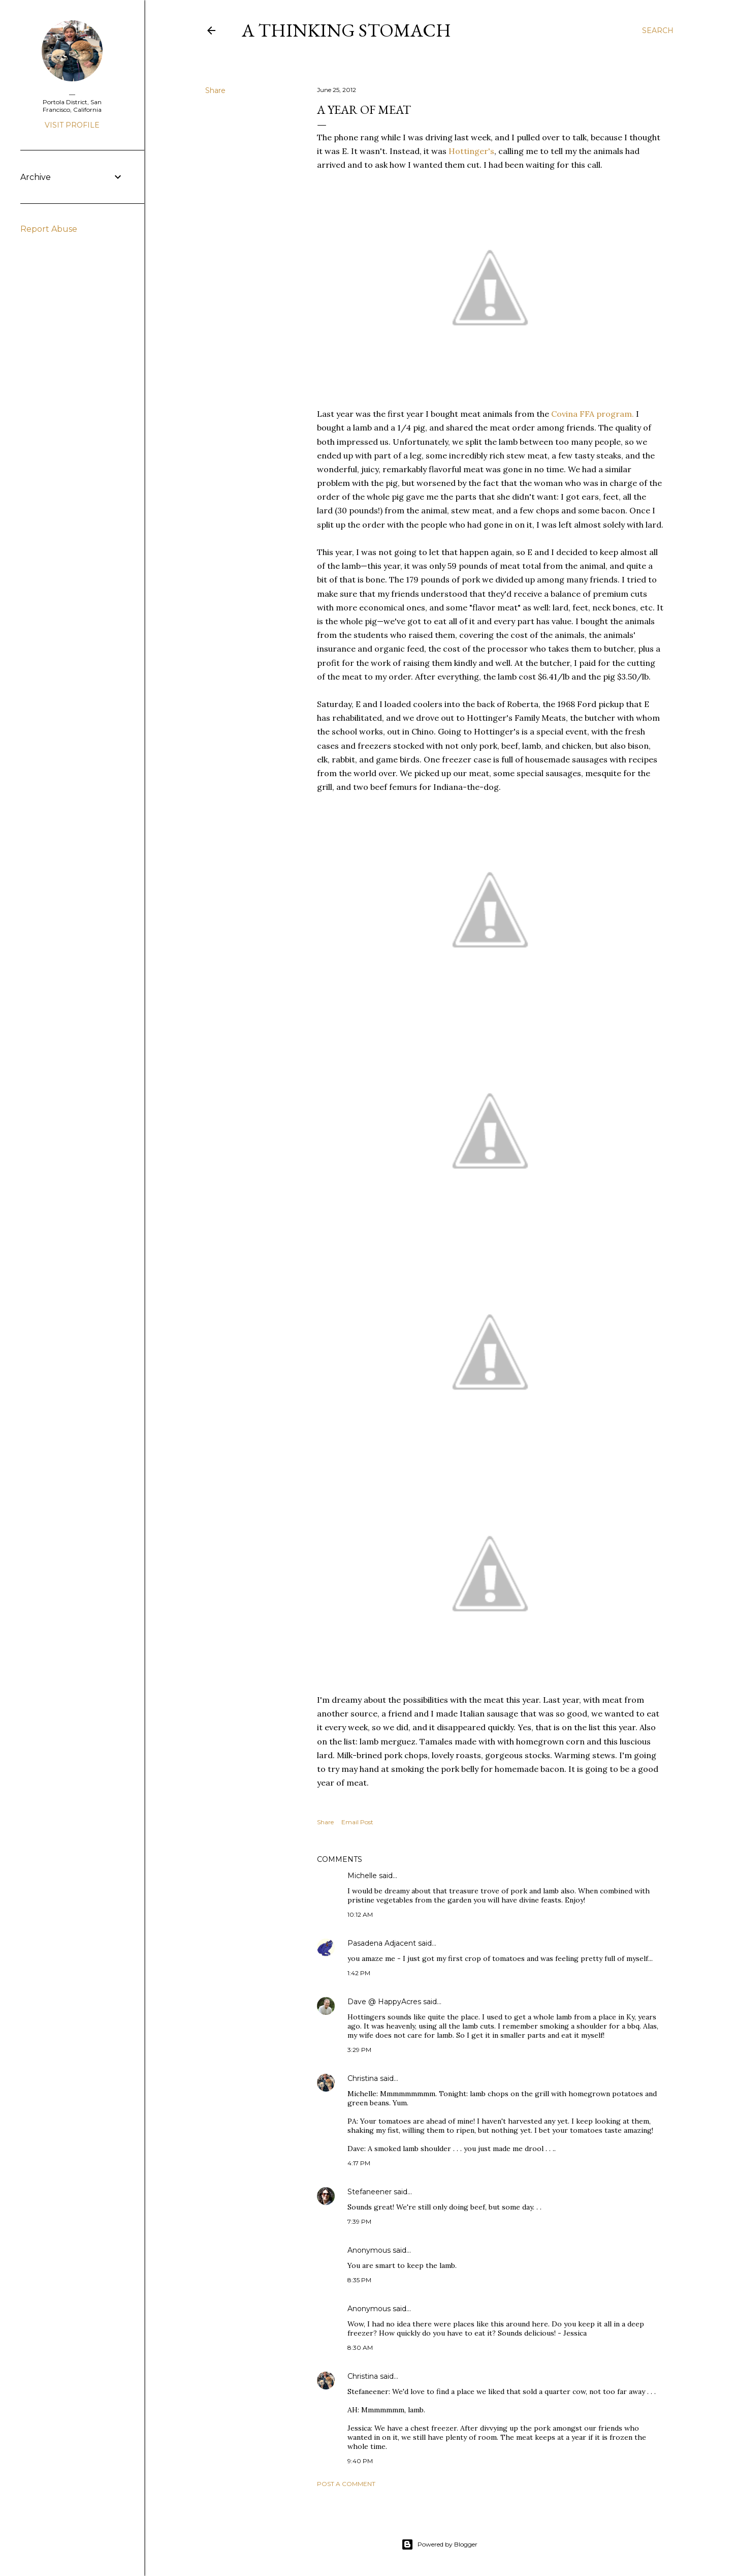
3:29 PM (359, 2049)
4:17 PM (358, 2163)
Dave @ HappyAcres (384, 2001)
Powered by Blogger (439, 2544)
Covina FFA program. (592, 414)
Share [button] (215, 90)
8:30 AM (360, 2347)
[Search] (658, 30)
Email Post (357, 1822)
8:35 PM (359, 2280)
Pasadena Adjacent (381, 1943)
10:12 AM (360, 1914)
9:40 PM (360, 2461)
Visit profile (72, 125)
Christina (362, 2078)
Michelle (362, 1875)
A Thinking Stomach (346, 30)
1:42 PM (358, 1973)
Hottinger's (471, 151)
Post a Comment (346, 2484)
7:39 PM (359, 2221)
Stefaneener (369, 2191)
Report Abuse (48, 229)
